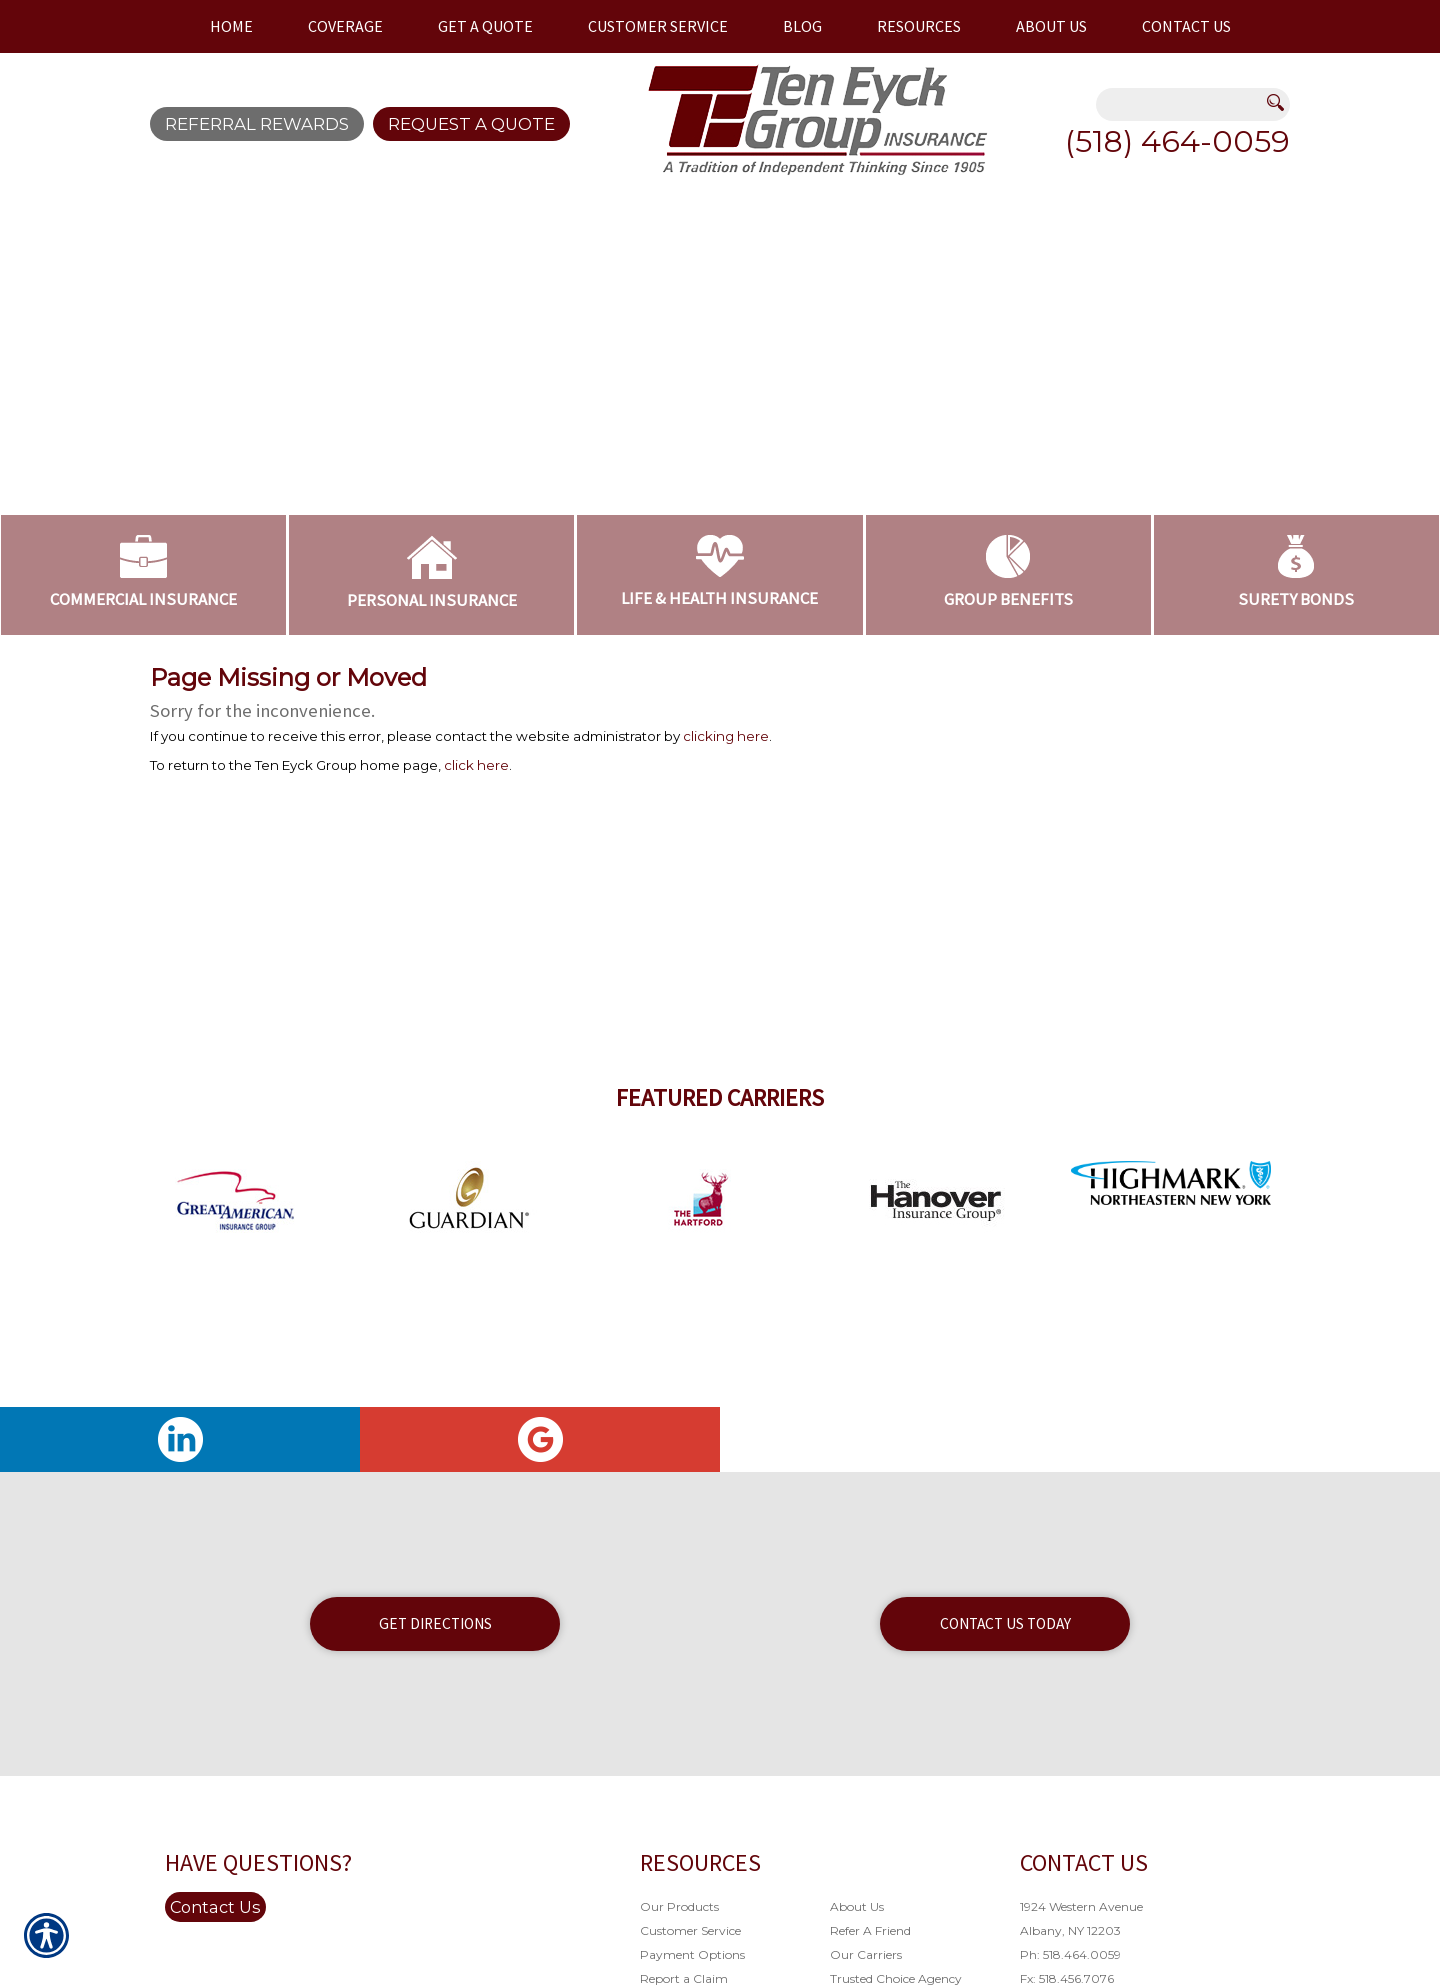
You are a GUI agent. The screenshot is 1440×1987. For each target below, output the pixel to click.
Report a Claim (684, 1978)
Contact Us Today (1005, 1623)
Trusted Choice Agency (896, 1978)
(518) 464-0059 (1177, 141)
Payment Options (692, 1954)
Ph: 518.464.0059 (1070, 1954)
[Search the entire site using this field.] (1181, 106)
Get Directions (435, 1623)
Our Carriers (866, 1954)
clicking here (726, 736)
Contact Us (215, 1907)
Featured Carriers (720, 1097)
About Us (857, 1906)
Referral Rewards (257, 124)
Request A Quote (471, 124)
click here (476, 765)
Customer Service (690, 1930)
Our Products (679, 1906)
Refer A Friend (870, 1930)
